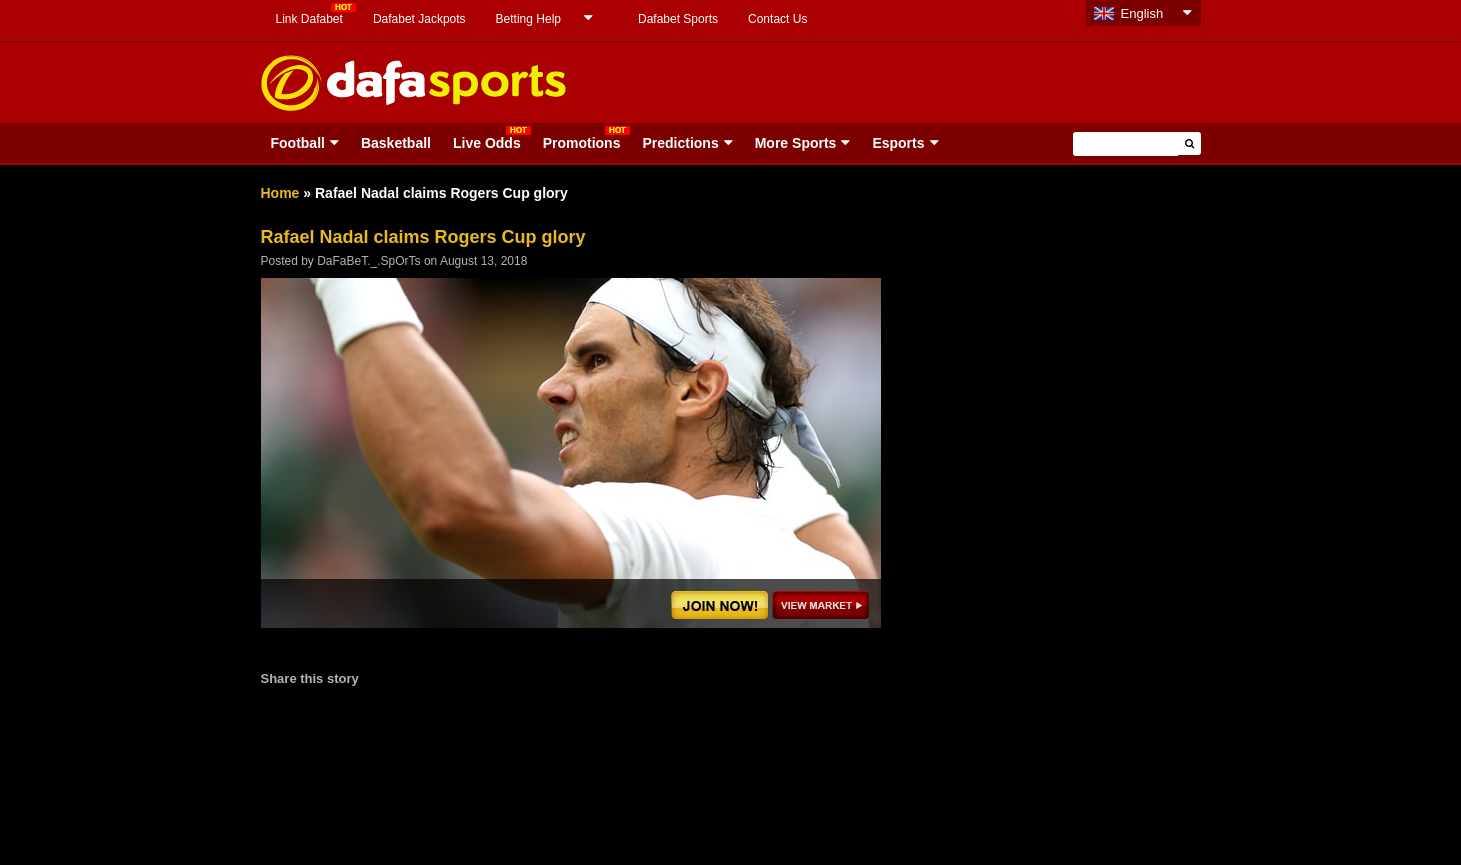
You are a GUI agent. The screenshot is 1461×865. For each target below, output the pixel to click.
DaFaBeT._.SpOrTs (368, 261)
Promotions (582, 143)
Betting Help (528, 19)
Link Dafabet (309, 19)
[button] (1189, 143)
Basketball (396, 143)
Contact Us (777, 19)
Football (298, 143)
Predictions (680, 143)
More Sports (796, 143)
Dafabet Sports (678, 19)
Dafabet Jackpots (419, 19)
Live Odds (487, 143)
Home (280, 193)
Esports (898, 143)
